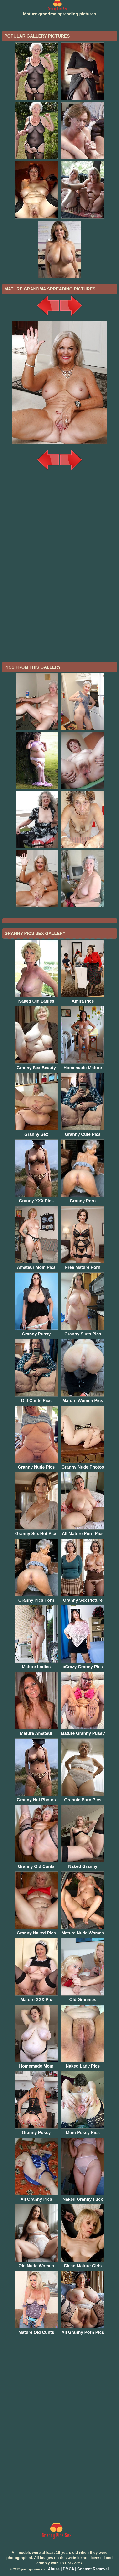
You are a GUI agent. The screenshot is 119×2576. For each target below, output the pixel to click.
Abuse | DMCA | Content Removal (78, 2569)
